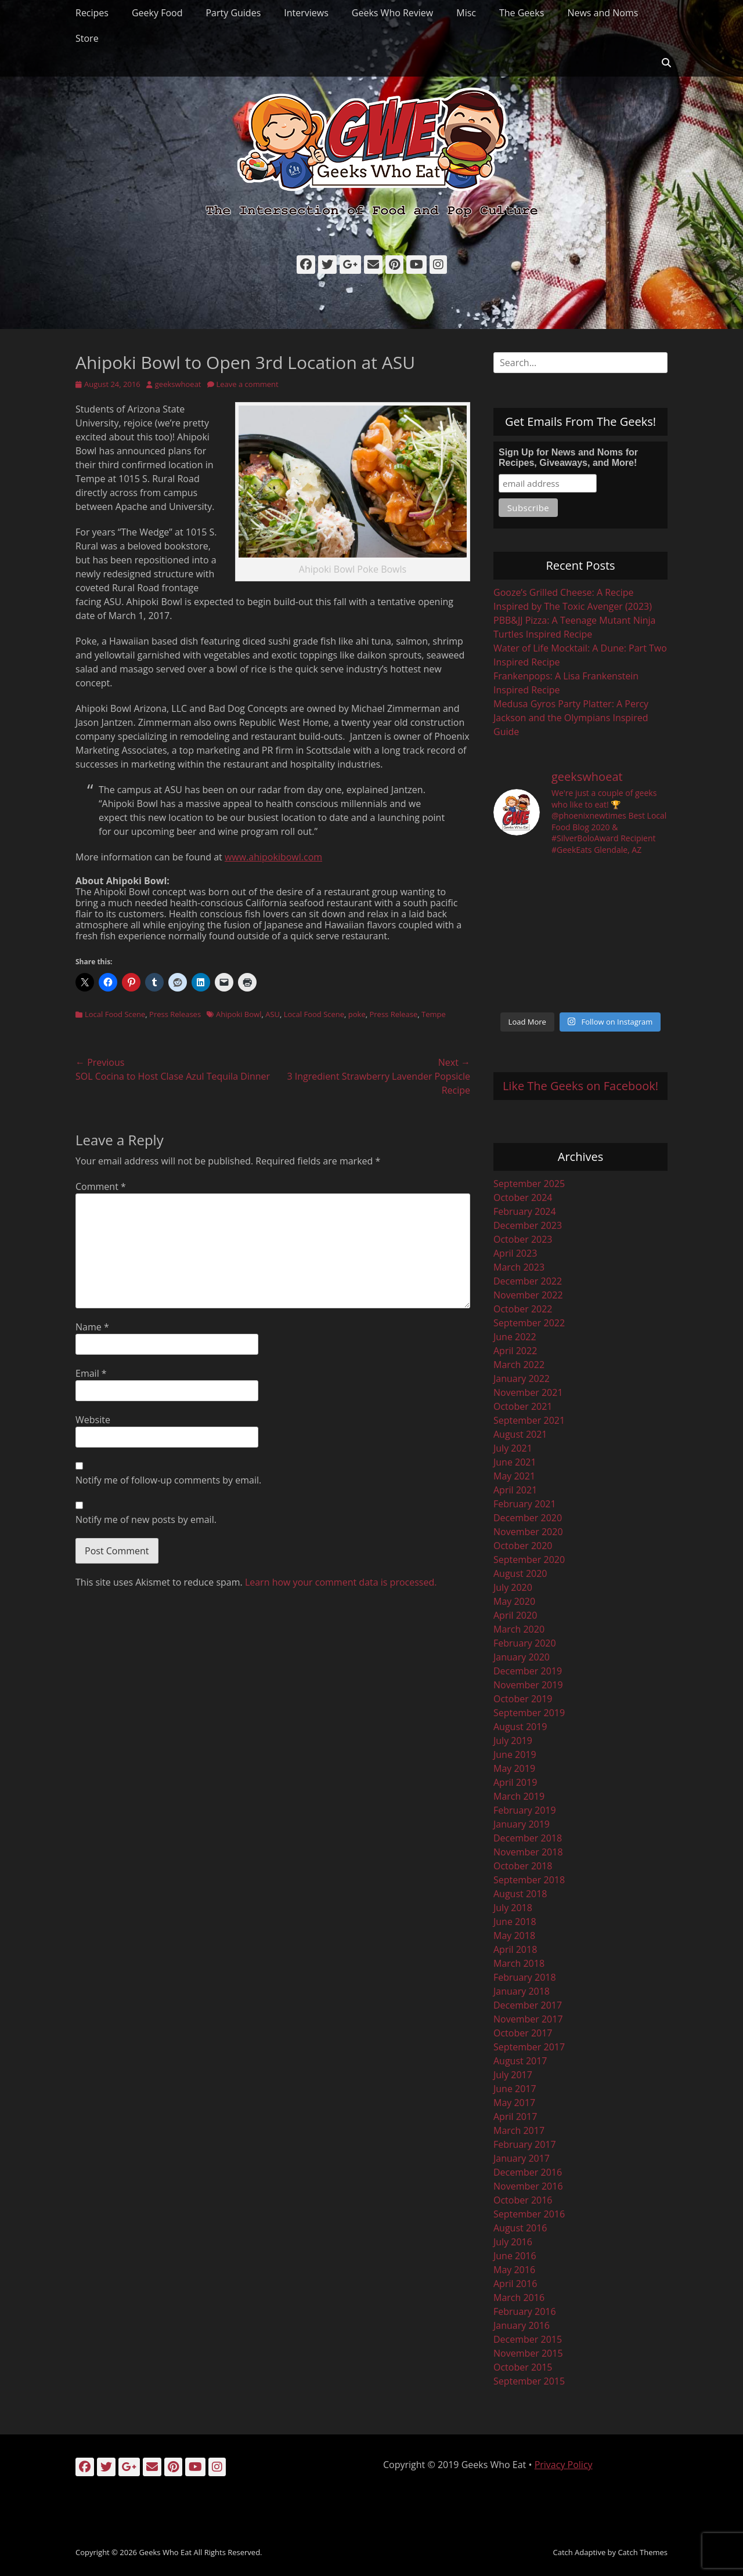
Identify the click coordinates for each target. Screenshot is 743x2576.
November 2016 (528, 2186)
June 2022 (514, 1336)
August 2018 (520, 1893)
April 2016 (515, 2283)
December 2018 (527, 1838)
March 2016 (518, 2297)
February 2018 (524, 1977)
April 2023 (515, 1253)
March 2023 (518, 1267)
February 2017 (524, 2144)
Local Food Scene (115, 1014)
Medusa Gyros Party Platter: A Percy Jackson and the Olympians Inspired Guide (570, 717)
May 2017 (514, 2102)
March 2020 (518, 1629)
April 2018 (515, 1949)
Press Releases (175, 1014)
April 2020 (515, 1615)
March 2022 (518, 1364)
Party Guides (233, 12)
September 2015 (529, 2381)
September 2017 (529, 2046)
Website (92, 1419)
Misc (466, 12)
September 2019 (529, 1712)
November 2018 (528, 1852)
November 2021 (528, 1392)
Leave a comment (248, 384)
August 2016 (520, 2228)
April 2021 (515, 1490)
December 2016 (527, 2172)
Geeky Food (157, 12)
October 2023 (523, 1239)
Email (91, 1373)
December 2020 (527, 1517)
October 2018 (523, 1865)
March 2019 (518, 1796)
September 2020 (529, 1559)
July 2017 (512, 2074)
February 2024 (524, 1211)
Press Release (393, 1014)
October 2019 (523, 1698)
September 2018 (529, 1879)
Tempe (433, 1014)
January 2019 (521, 1824)
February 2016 (524, 2311)
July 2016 (512, 2241)
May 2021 (514, 1476)
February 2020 (524, 1643)
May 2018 (514, 1935)
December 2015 (527, 2339)
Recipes (92, 12)
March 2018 (518, 1963)
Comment (100, 1186)
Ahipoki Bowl (238, 1014)
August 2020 (520, 1573)
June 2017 (514, 2088)
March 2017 (518, 2130)
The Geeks (521, 12)
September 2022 (529, 1322)
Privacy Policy (564, 2464)
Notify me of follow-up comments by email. (168, 1480)
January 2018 (521, 1991)
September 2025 (529, 1183)
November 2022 (528, 1295)
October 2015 (523, 2367)
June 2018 (514, 1921)
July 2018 (512, 1907)
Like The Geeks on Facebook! (580, 1086)
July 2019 (512, 1740)
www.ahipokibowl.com (273, 857)
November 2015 (528, 2353)
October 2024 (523, 1197)
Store (87, 38)
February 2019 (524, 1810)
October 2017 (523, 2033)
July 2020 (512, 1587)
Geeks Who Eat (165, 2552)
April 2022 (515, 1350)
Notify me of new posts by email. (146, 1519)
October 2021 (523, 1406)
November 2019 (528, 1684)
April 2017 (515, 2116)
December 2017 (527, 2005)
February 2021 (524, 1503)
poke (357, 1014)
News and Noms (602, 12)
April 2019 (515, 1782)
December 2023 (527, 1225)
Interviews (306, 12)
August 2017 (520, 2060)
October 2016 (523, 2200)
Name (92, 1326)
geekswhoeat (178, 384)
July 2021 (512, 1448)
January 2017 (521, 2158)
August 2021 (520, 1434)
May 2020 (514, 1601)
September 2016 (529, 2214)
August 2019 (520, 1726)
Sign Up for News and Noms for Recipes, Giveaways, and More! (568, 457)
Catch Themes (643, 2552)
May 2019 (514, 1768)
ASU (272, 1014)
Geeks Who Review (392, 12)
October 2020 (523, 1545)
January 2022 (521, 1378)
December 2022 (527, 1281)
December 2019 (527, 1671)
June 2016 (514, 2255)
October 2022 (523, 1309)
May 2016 (514, 2269)
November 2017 (528, 2019)
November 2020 (528, 1531)
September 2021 (529, 1420)
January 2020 (521, 1657)
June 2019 (514, 1754)
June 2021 (514, 1462)
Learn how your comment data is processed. (341, 1582)
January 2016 (521, 2325)
